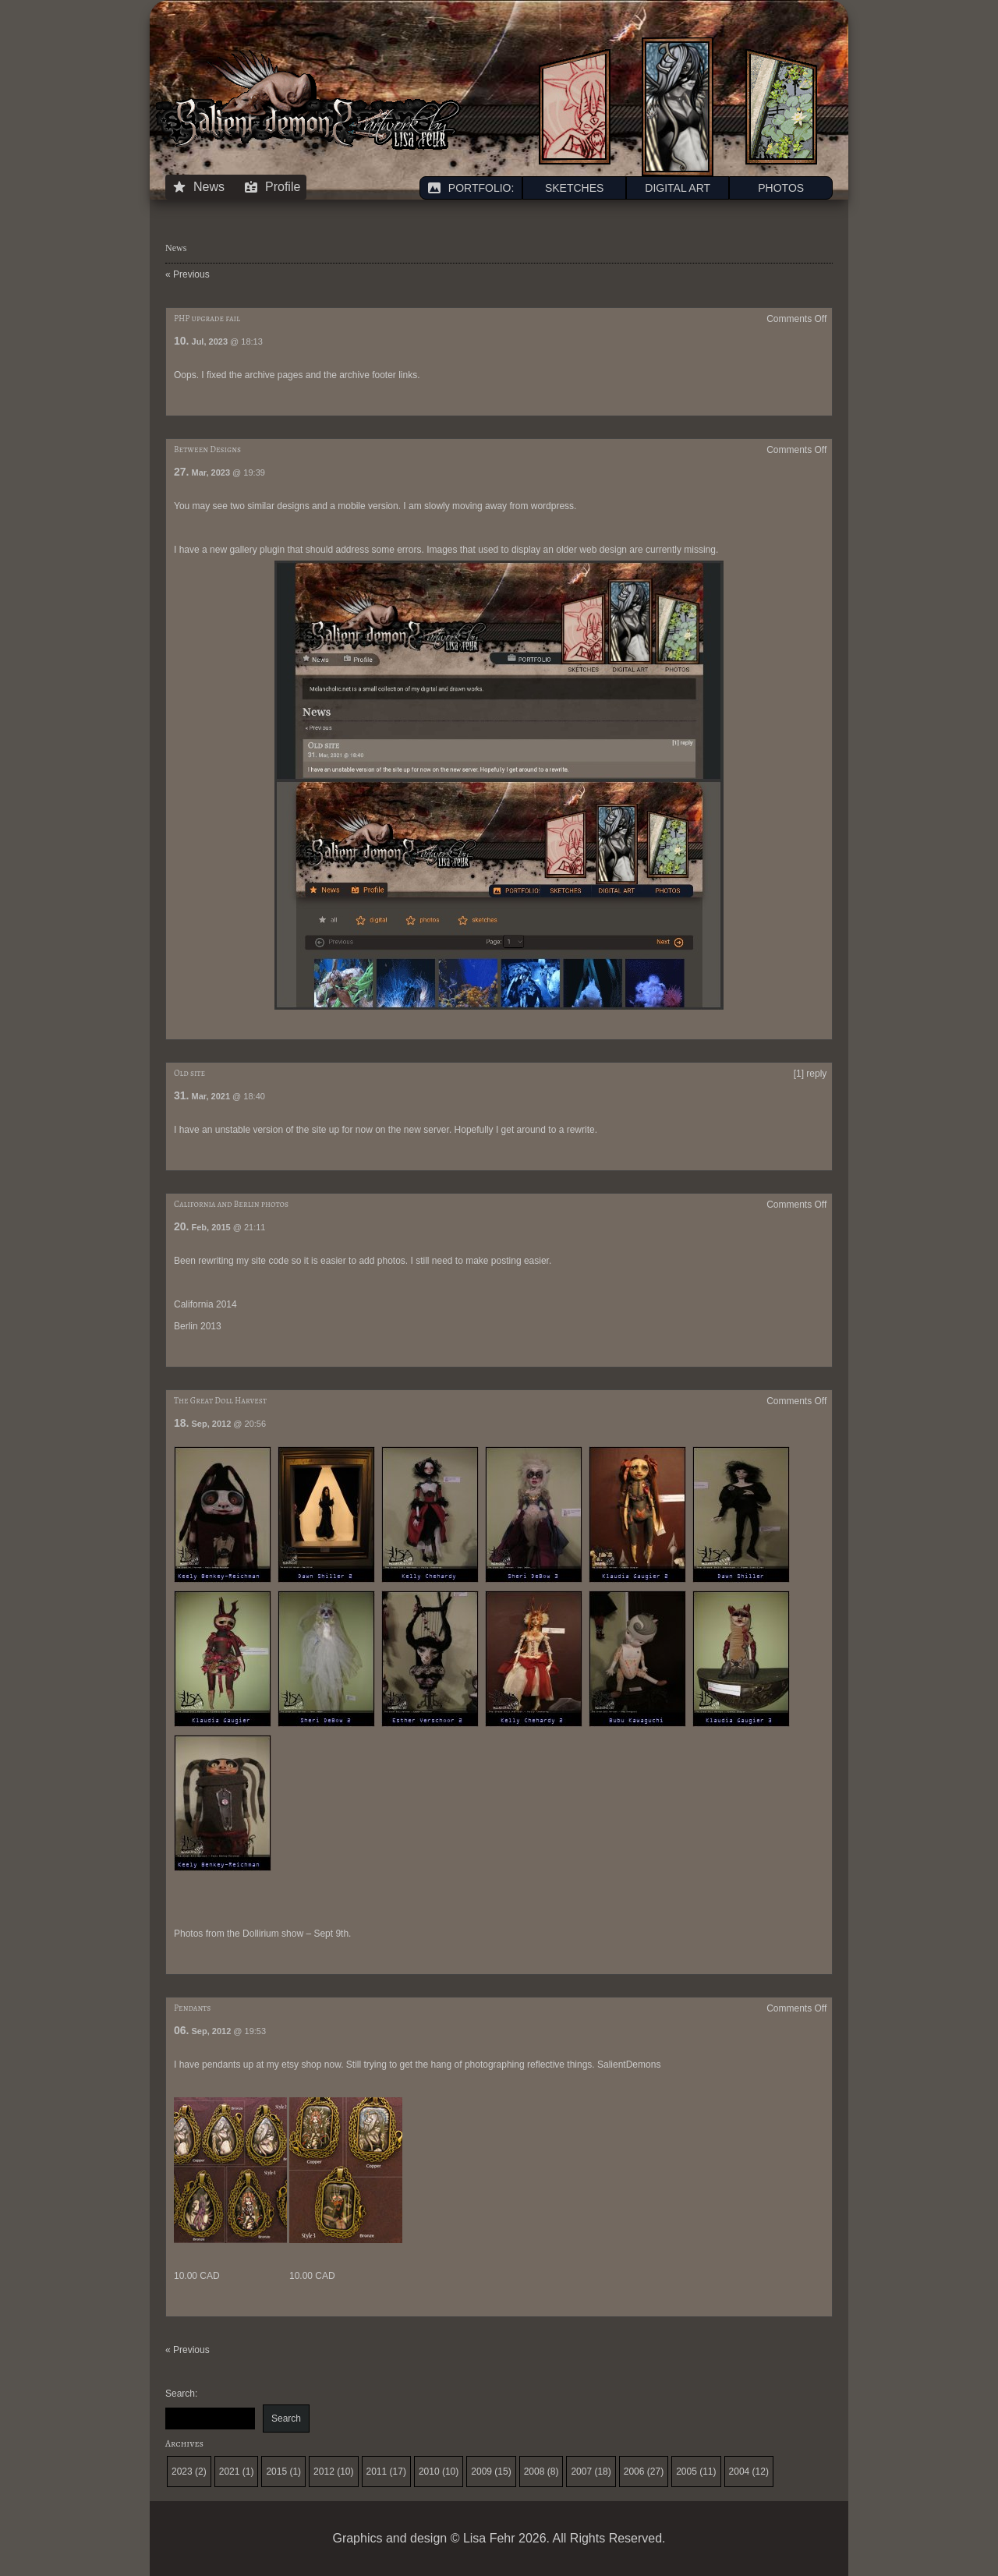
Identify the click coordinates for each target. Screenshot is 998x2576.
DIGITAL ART (677, 188)
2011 (377, 2471)
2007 (581, 2471)
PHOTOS (781, 188)
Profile (271, 187)
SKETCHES (574, 188)
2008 (534, 2471)
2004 (739, 2471)
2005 (686, 2471)
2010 (429, 2471)
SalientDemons (628, 2064)
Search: (181, 2393)
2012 (323, 2471)
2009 (481, 2471)
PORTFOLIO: (470, 188)
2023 (182, 2471)
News (198, 187)
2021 (229, 2471)
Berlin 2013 (197, 1326)
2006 (634, 2471)
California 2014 (205, 1304)
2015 (276, 2471)
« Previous (187, 274)
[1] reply (810, 1073)
